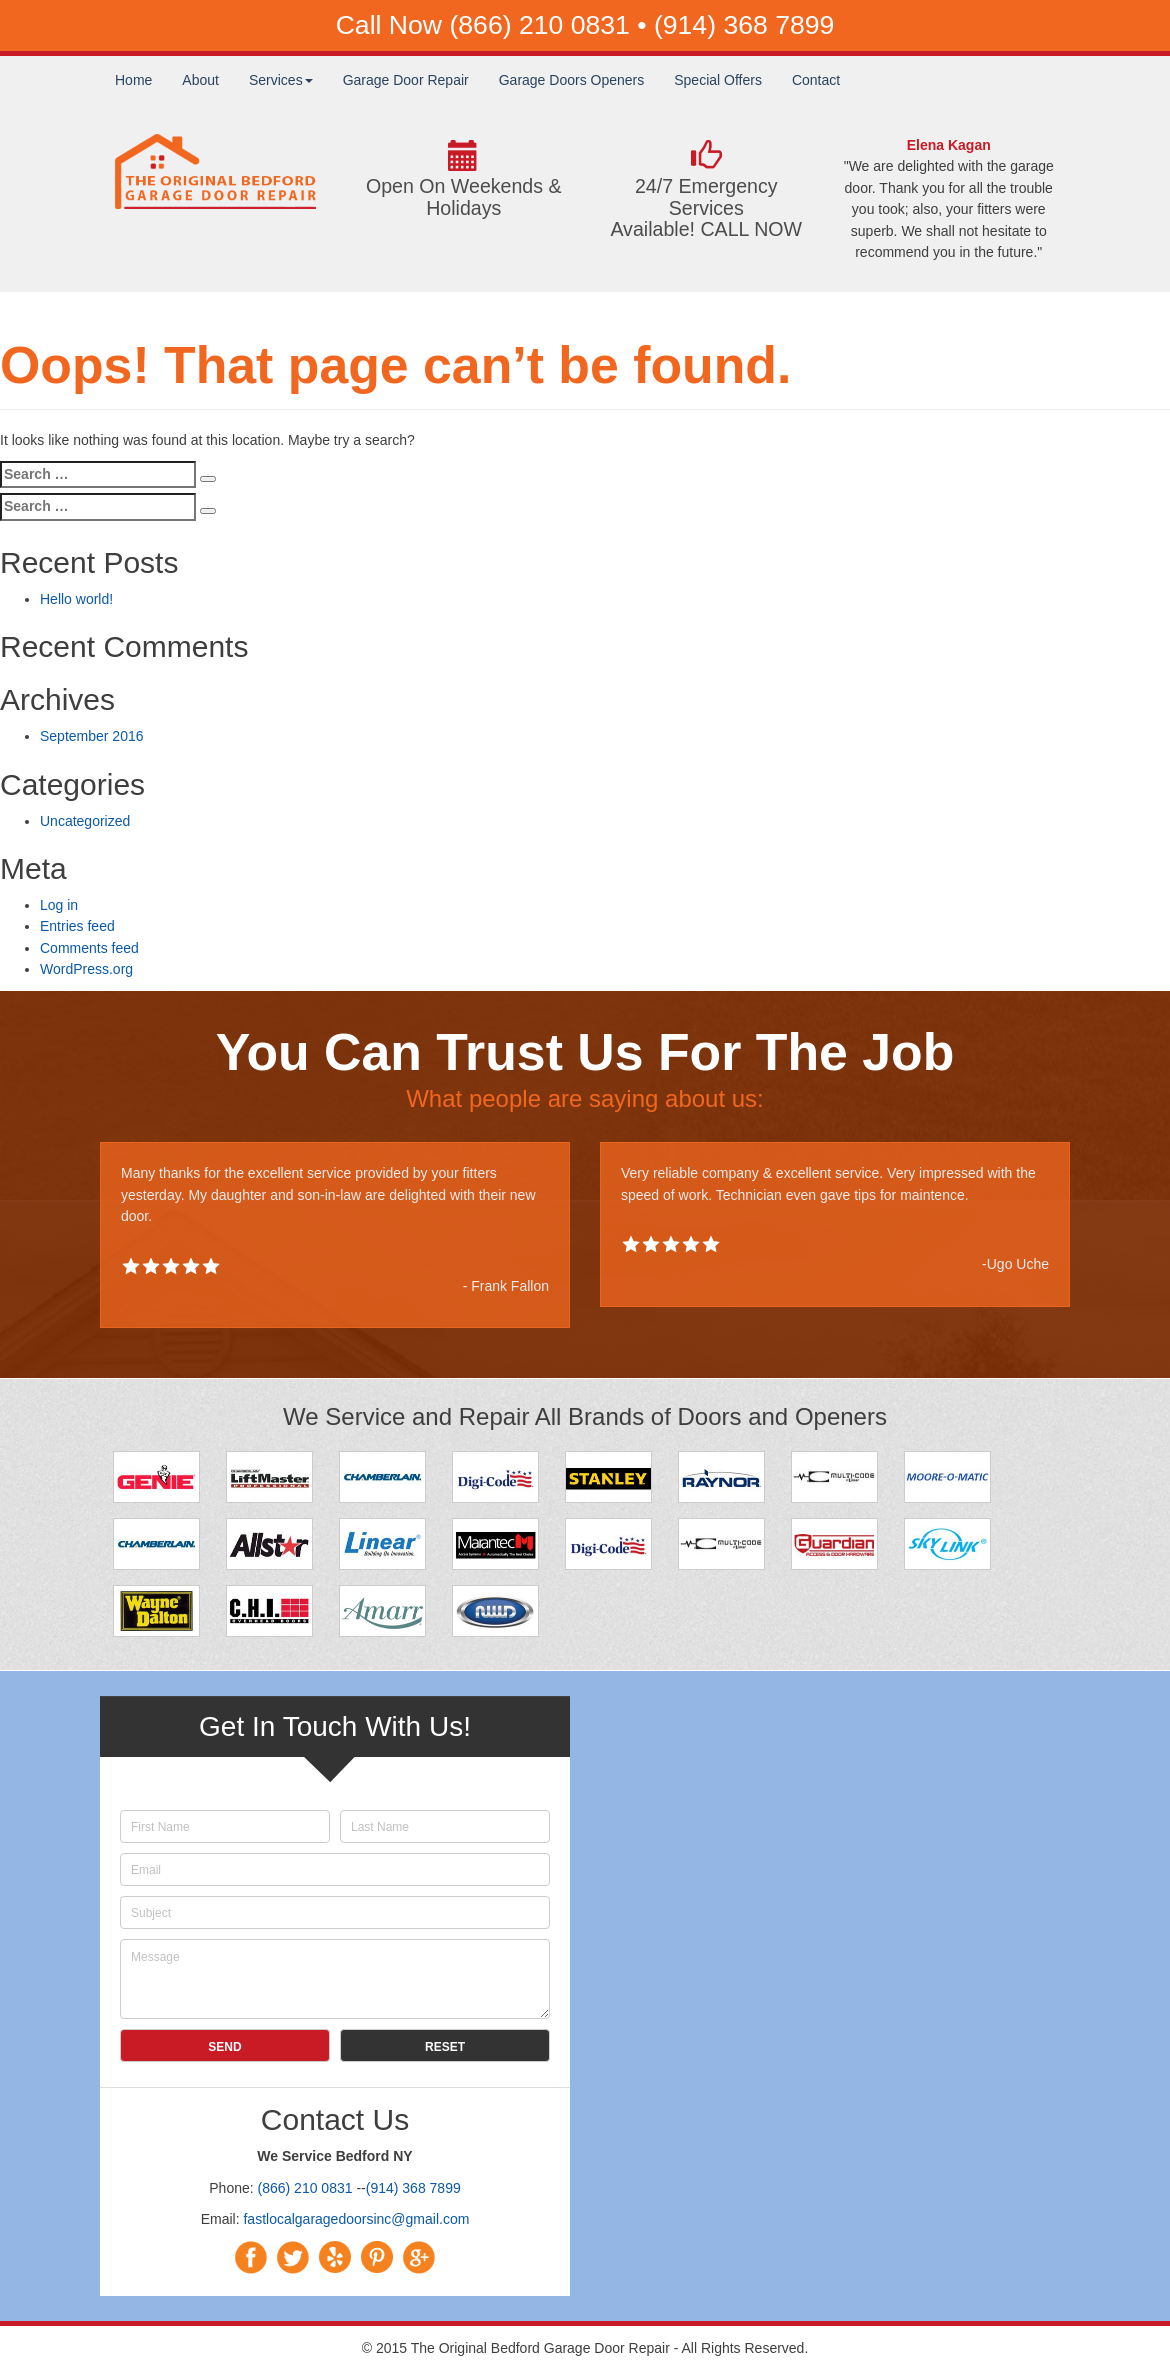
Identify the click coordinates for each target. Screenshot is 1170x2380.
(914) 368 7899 (744, 25)
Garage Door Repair (406, 80)
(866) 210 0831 (543, 25)
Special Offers (718, 80)
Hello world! (76, 599)
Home (133, 80)
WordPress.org (86, 969)
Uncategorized (85, 821)
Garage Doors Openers (572, 80)
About (200, 80)
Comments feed (89, 948)
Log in (59, 905)
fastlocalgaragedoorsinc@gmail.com (356, 2219)
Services (281, 80)
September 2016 (92, 736)
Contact (816, 80)
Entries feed (77, 926)
